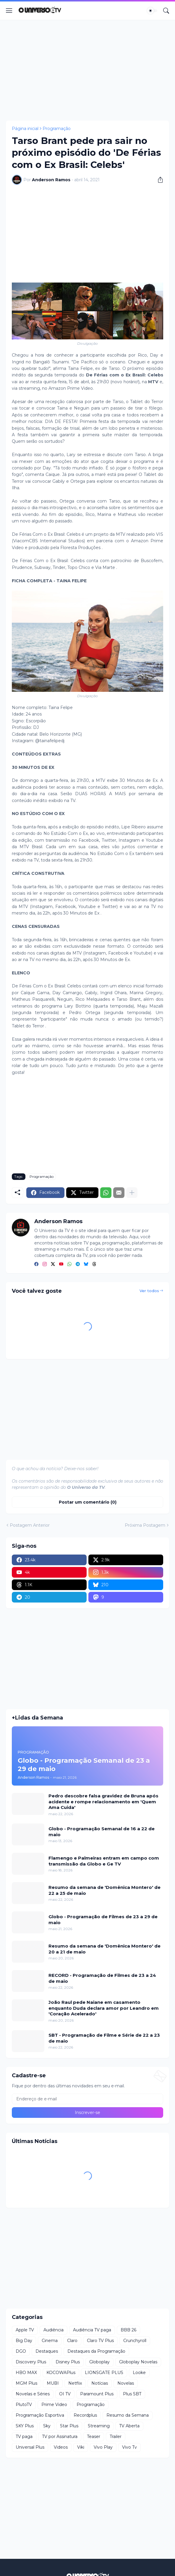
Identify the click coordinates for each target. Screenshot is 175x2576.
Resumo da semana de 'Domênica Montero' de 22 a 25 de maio (104, 1890)
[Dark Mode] (152, 11)
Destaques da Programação (96, 2351)
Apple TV (25, 2330)
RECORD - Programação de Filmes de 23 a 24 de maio (102, 1978)
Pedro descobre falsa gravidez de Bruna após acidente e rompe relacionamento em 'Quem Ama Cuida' (103, 1801)
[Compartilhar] (158, 180)
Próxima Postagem (145, 1525)
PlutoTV (24, 2404)
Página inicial (25, 128)
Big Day (24, 2340)
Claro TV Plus (100, 2340)
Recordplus (85, 2415)
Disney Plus (68, 2362)
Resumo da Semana (127, 2415)
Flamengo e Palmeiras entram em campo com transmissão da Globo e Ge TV (103, 1861)
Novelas (125, 2383)
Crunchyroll (134, 2340)
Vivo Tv (129, 2447)
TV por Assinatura (59, 2436)
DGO (21, 2351)
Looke (139, 2372)
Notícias (99, 2383)
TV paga (24, 2436)
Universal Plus (30, 2447)
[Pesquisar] (166, 11)
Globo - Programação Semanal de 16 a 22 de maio (101, 1831)
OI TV (65, 2394)
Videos (61, 2447)
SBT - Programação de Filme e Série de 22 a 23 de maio (104, 2038)
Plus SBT (132, 2394)
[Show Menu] (9, 11)
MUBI (53, 2383)
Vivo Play (103, 2447)
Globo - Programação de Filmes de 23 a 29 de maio (103, 1919)
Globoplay (99, 2362)
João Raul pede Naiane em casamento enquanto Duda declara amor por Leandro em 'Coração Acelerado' (103, 2008)
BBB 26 (128, 2330)
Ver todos (149, 1290)
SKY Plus (25, 2426)
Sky (47, 2426)
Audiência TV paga (92, 2330)
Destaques (46, 2351)
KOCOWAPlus (60, 2372)
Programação (57, 128)
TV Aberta (129, 2426)
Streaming (99, 2426)
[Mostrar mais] (131, 1192)
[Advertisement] (87, 70)
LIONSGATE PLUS (104, 2372)
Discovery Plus (31, 2362)
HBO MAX (26, 2372)
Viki (80, 2447)
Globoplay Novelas (138, 2362)
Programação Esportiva (40, 2415)
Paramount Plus (97, 2394)
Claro (72, 2340)
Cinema (50, 2340)
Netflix (75, 2383)
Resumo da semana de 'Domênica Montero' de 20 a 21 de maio (104, 1949)
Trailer (115, 2436)
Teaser (93, 2436)
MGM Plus (26, 2383)
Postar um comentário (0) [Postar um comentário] (87, 1502)
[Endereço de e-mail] (87, 2099)
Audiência (53, 2330)
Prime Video (54, 2404)
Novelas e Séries (33, 2394)
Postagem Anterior (30, 1525)
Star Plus (69, 2426)
